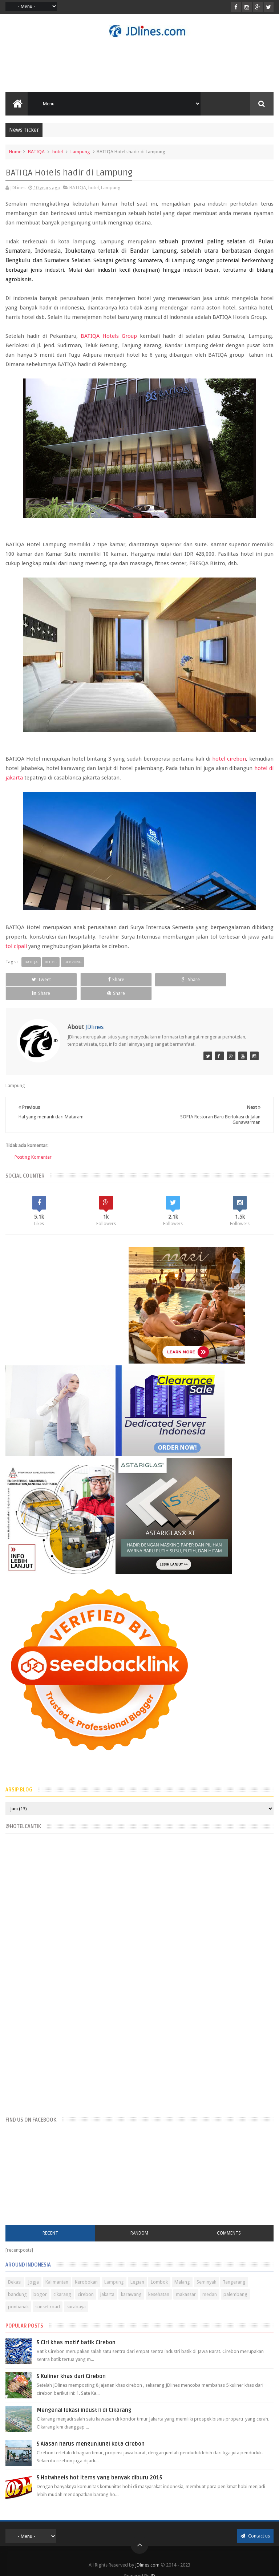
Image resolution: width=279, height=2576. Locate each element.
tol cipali (16, 946)
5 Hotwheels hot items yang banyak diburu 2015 (99, 2464)
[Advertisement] (139, 64)
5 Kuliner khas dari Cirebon (71, 2363)
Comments (229, 2219)
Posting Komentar (33, 1143)
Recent (50, 2219)
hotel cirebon (229, 759)
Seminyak (206, 2268)
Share (85, 979)
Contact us (255, 2522)
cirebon (86, 2281)
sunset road (47, 2293)
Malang (182, 2268)
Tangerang (234, 2268)
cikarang (62, 2281)
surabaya (76, 2293)
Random (139, 2219)
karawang (131, 2281)
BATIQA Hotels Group (109, 336)
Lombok (159, 2268)
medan (209, 2281)
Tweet (31, 979)
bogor (40, 2281)
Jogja (33, 2268)
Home (15, 151)
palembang (235, 2281)
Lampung (80, 151)
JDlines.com (147, 2551)
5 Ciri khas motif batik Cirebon (76, 2329)
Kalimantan (56, 2268)
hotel (57, 151)
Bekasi (14, 2268)
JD (152, 2562)
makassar (186, 2281)
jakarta (107, 2281)
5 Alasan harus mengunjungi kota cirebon (91, 2430)
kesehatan (158, 2281)
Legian (137, 2268)
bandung (17, 2281)
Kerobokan (86, 2268)
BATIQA (36, 151)
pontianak (18, 2293)
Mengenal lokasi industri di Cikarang (84, 2396)
